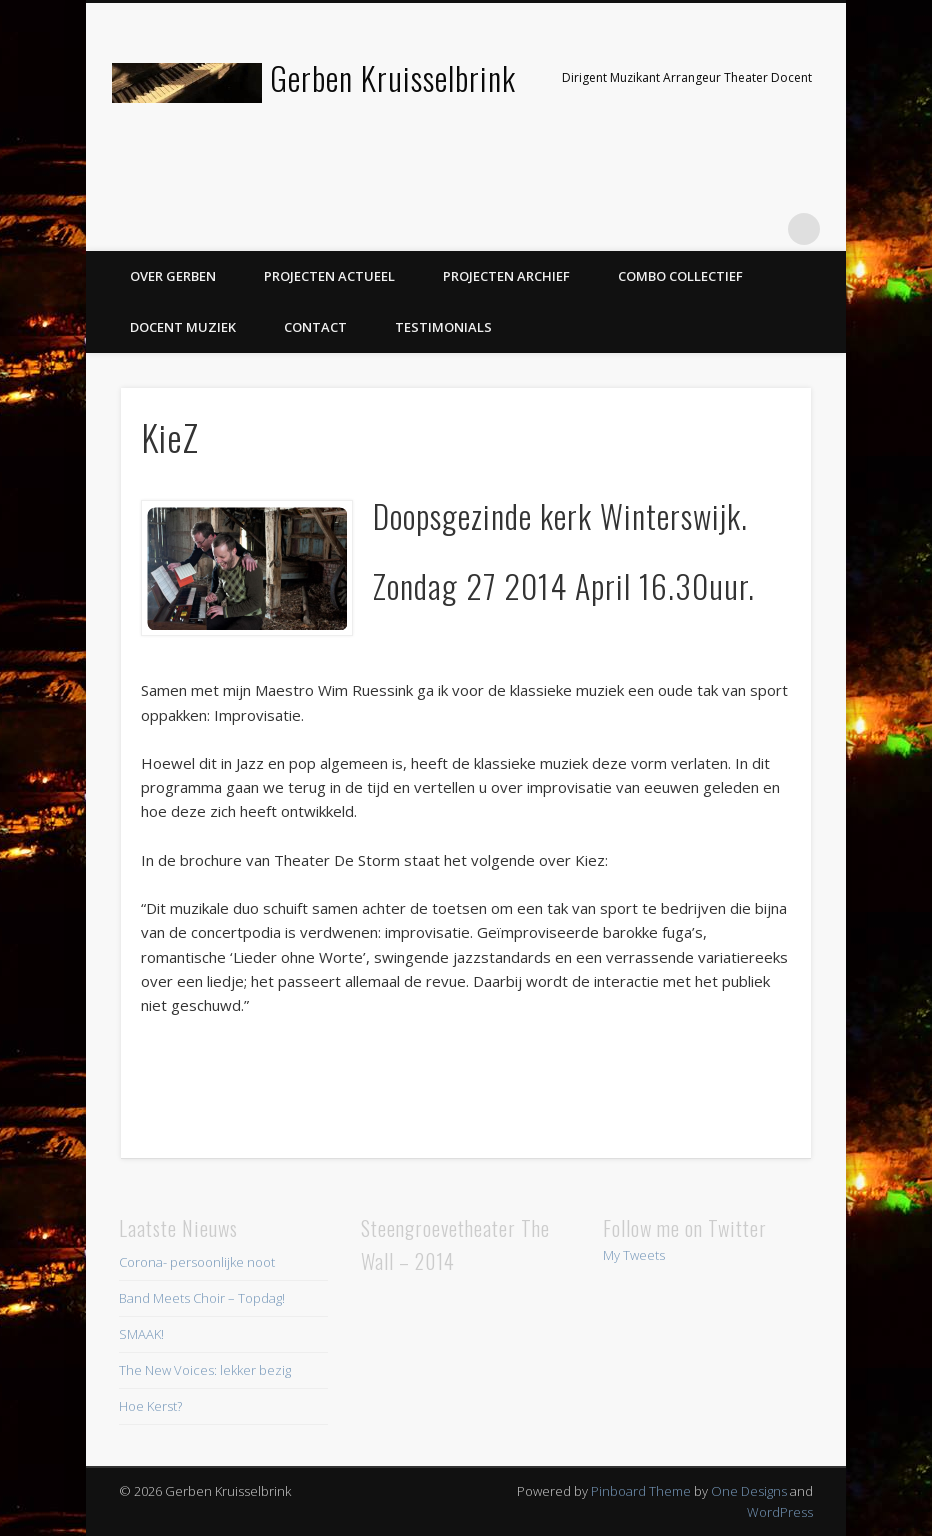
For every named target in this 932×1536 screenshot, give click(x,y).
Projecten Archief (506, 276)
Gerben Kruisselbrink (393, 77)
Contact (315, 327)
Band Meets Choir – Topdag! (202, 1298)
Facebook (681, 229)
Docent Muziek (183, 327)
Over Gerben (173, 276)
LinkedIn (763, 229)
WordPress (780, 1512)
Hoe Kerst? (150, 1406)
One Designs (749, 1491)
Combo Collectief (680, 276)
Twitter (722, 229)
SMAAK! (141, 1334)
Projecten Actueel (329, 276)
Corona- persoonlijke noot (197, 1262)
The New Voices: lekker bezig (205, 1370)
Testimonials (443, 327)
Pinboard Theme (641, 1491)
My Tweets (634, 1255)
